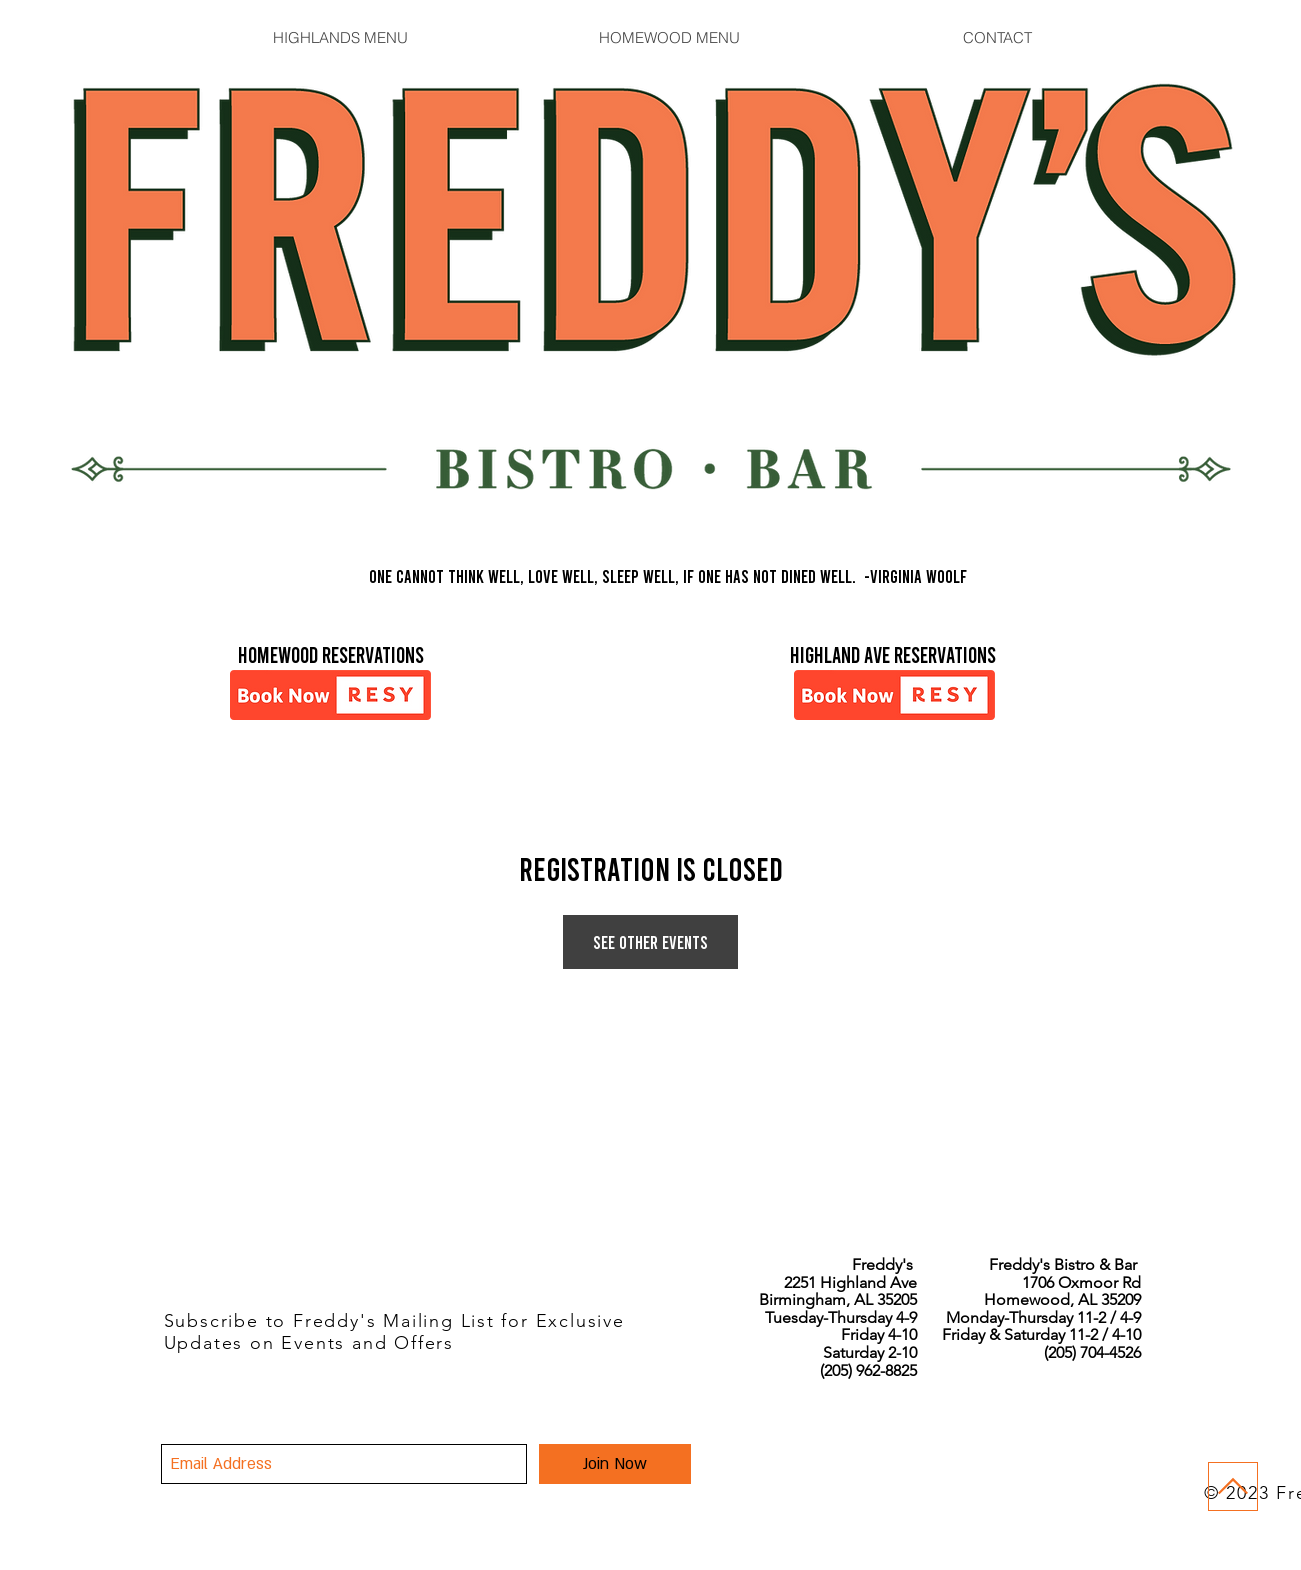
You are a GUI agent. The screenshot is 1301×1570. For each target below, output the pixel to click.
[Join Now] (615, 1464)
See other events (650, 942)
